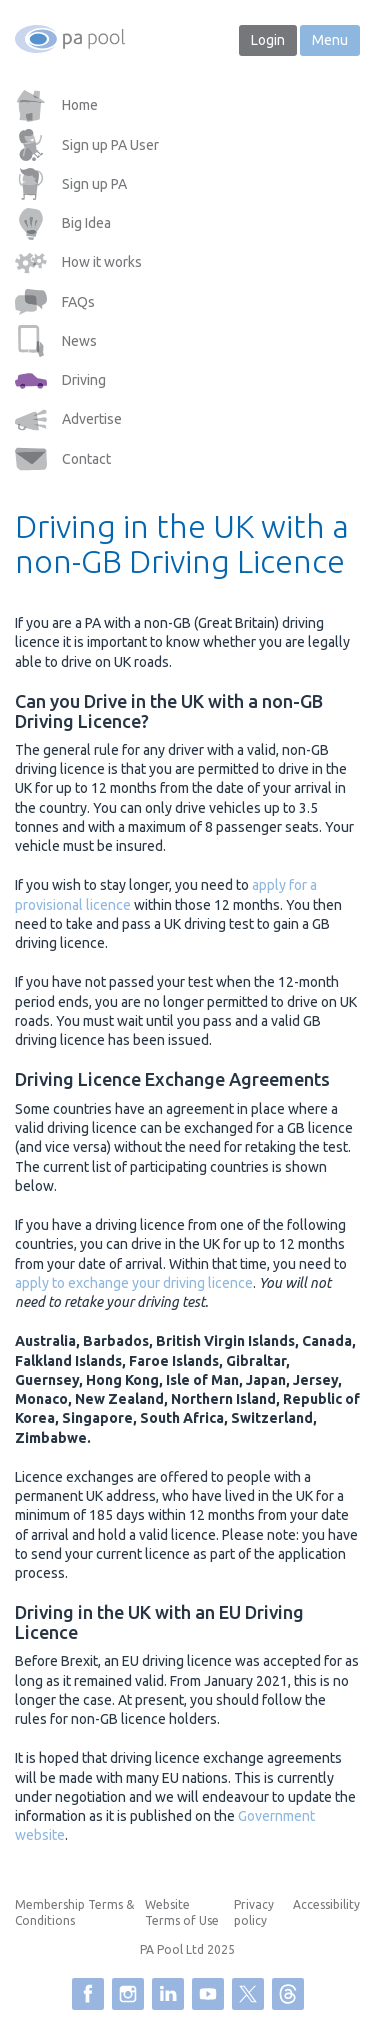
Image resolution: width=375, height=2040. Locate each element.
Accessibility (326, 1904)
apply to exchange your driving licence (134, 1283)
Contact (86, 459)
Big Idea (86, 223)
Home (80, 105)
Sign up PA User (110, 145)
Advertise (92, 419)
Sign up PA (94, 184)
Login (268, 40)
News (79, 341)
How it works (102, 262)
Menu (330, 40)
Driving (84, 380)
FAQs (78, 302)
